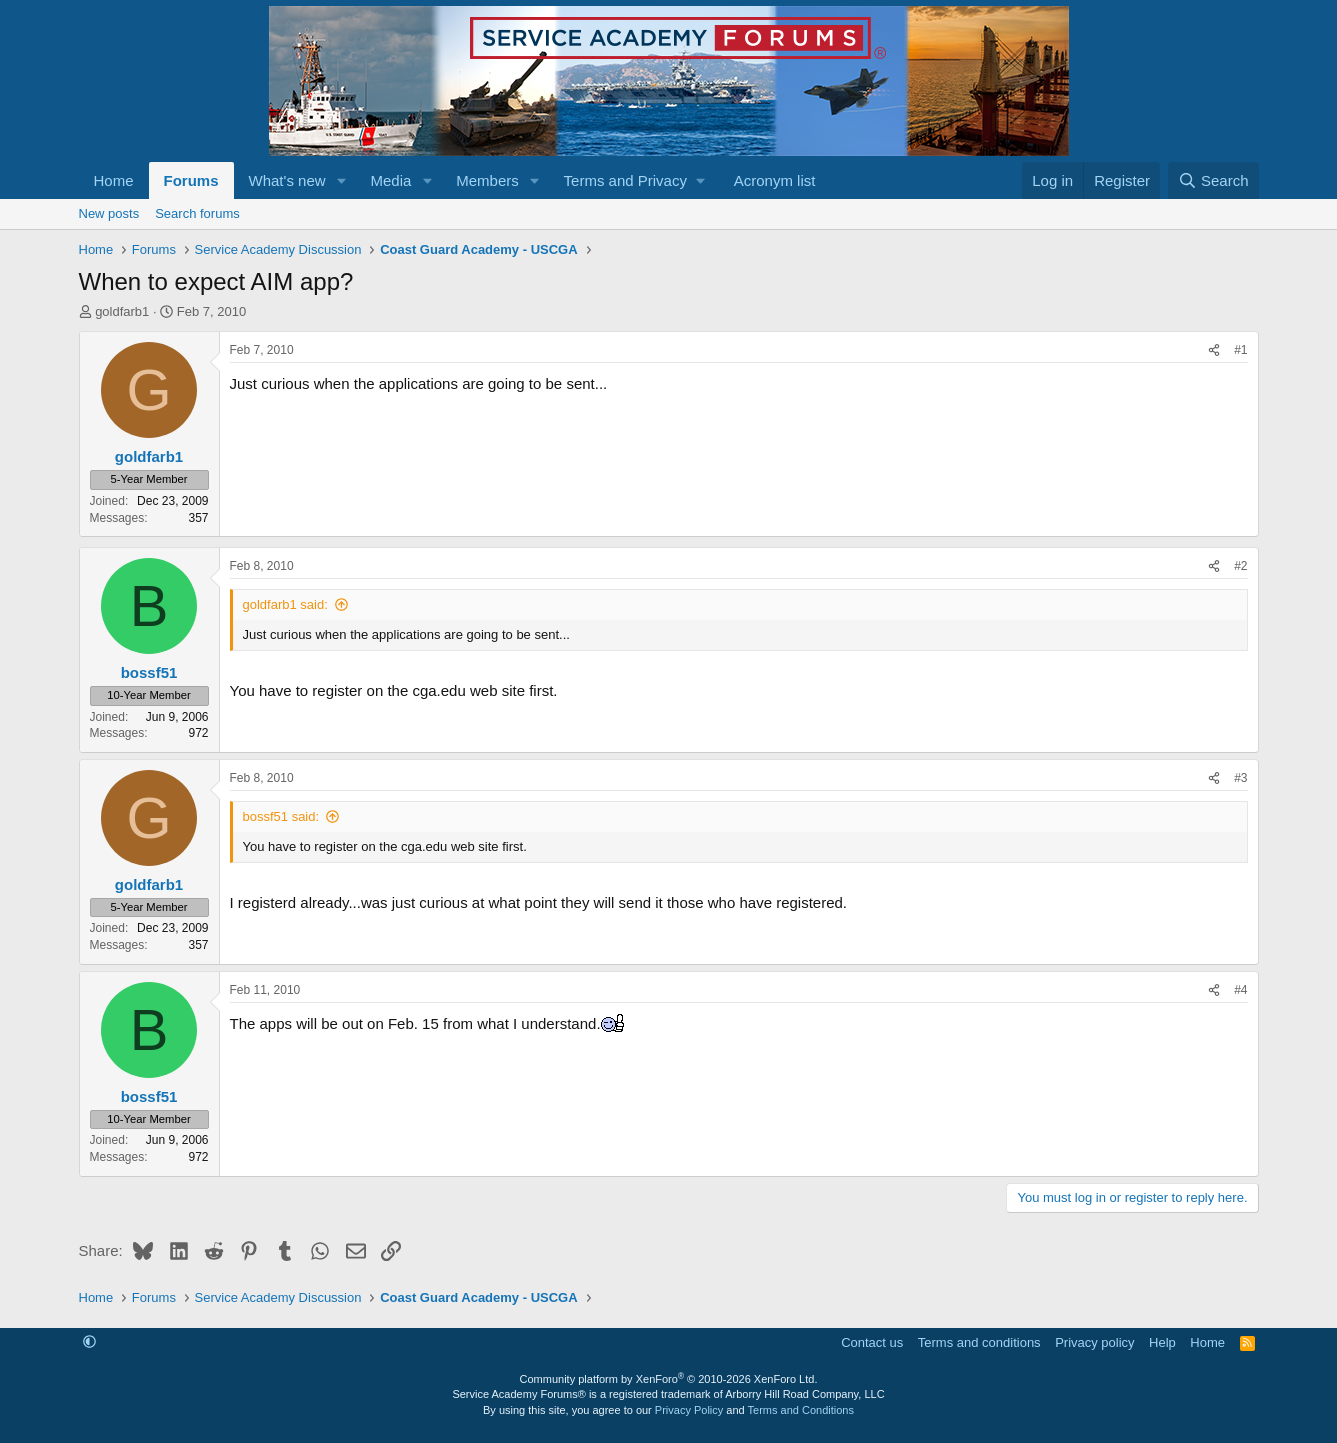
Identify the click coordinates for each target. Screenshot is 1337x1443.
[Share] (1214, 350)
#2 (1240, 566)
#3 (1240, 778)
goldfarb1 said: (285, 604)
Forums (191, 180)
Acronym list (775, 180)
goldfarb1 (122, 311)
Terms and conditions (979, 1342)
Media (390, 180)
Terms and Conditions (801, 1410)
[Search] (1213, 180)
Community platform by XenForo (669, 1379)
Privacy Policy (689, 1410)
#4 (1240, 990)
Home (114, 180)
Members (487, 180)
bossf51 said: (281, 816)
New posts (109, 213)
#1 (1240, 350)
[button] (341, 180)
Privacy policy (1094, 1342)
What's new (287, 180)
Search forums (197, 213)
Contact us (872, 1342)
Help (1162, 1342)
